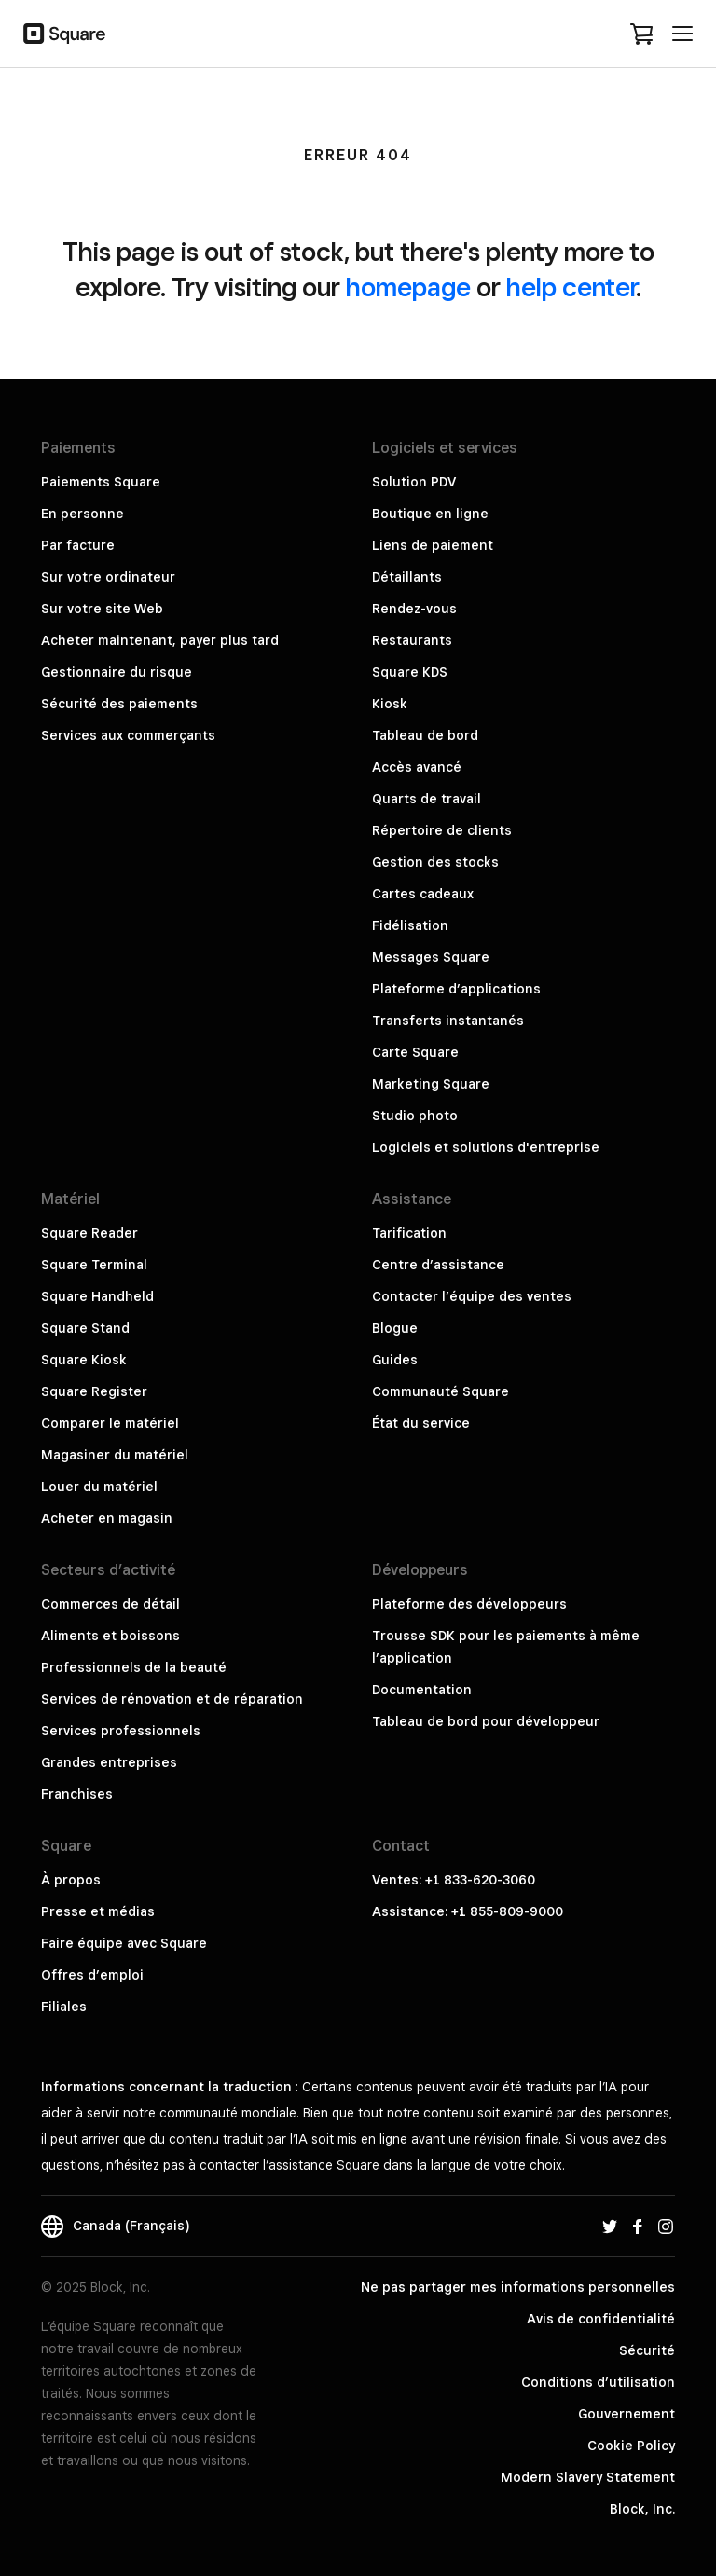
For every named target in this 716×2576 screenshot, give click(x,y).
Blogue (395, 1328)
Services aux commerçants (128, 735)
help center (571, 286)
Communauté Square (440, 1391)
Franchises (77, 1794)
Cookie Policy (631, 2445)
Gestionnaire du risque (116, 672)
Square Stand (85, 1328)
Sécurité (647, 2350)
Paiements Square (100, 481)
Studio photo (415, 1115)
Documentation (422, 1689)
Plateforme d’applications (456, 988)
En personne (82, 513)
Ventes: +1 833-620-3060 (453, 1879)
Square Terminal (94, 1264)
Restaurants (412, 640)
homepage (408, 286)
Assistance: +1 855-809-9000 (467, 1911)
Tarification (409, 1233)
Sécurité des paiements (119, 703)
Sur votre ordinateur (108, 576)
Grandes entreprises (109, 1762)
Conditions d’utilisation (598, 2382)
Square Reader (89, 1233)
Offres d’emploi (92, 1974)
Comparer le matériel (110, 1423)
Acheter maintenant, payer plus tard (160, 640)
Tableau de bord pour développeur (485, 1721)
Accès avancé (416, 767)
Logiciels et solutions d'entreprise (485, 1147)
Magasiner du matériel (114, 1454)
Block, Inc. (642, 2508)
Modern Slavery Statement (588, 2477)
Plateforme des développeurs (469, 1603)
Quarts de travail (426, 798)
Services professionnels (120, 1730)
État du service (421, 1423)
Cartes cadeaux (423, 893)
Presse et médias (98, 1911)
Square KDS (410, 672)
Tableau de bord (425, 735)
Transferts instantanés (448, 1020)
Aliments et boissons (110, 1635)
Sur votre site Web (102, 608)
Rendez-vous (414, 608)
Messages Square (430, 957)
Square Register (94, 1391)
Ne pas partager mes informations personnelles (518, 2287)
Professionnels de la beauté (134, 1667)
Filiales (64, 2006)
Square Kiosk (84, 1359)
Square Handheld (97, 1296)
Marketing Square (430, 1083)
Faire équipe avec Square (124, 1943)
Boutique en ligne (430, 513)
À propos (71, 1879)
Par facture (78, 545)
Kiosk (389, 703)
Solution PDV (414, 481)
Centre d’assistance (438, 1264)
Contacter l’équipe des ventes (471, 1296)
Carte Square (415, 1052)
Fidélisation (410, 925)
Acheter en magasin (106, 1518)
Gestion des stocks (435, 862)
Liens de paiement (432, 545)
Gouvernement (626, 2413)
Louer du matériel (99, 1486)
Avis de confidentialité (601, 2318)
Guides (395, 1359)
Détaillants (407, 576)
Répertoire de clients (442, 830)
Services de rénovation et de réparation (172, 1699)
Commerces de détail (110, 1603)
